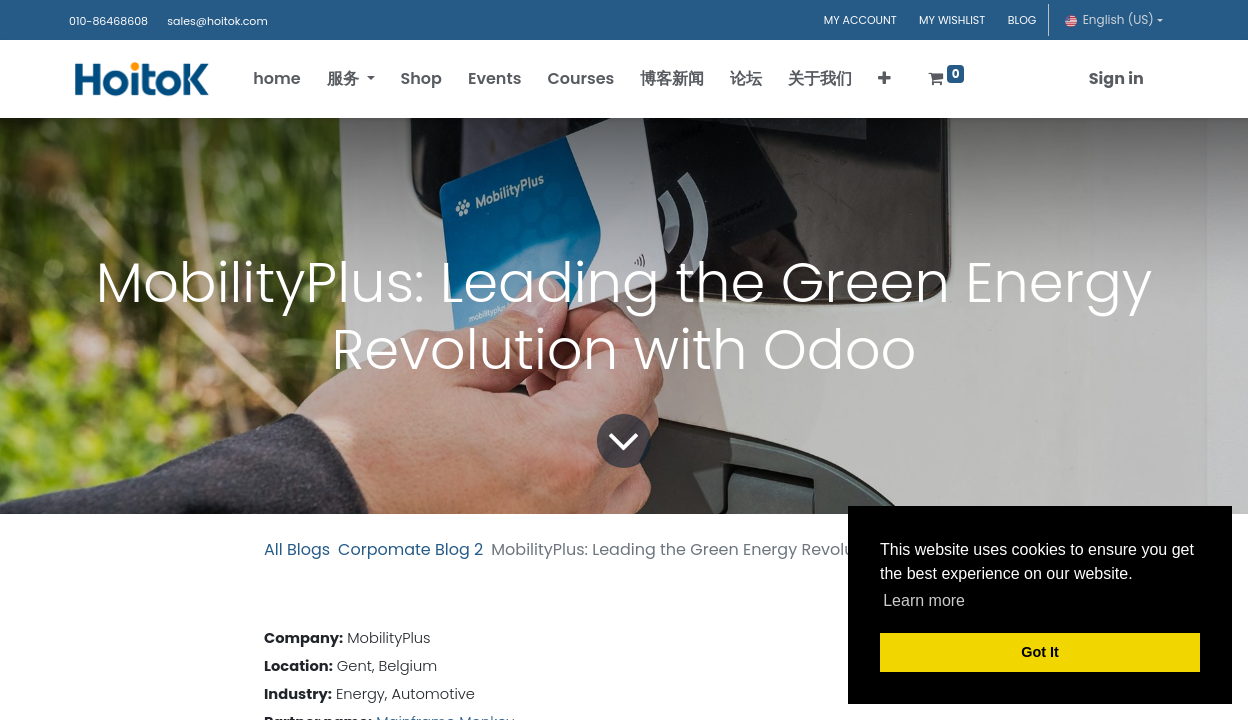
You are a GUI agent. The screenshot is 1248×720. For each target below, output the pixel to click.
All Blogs (297, 549)
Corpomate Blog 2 (410, 549)
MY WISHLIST (952, 20)
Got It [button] (1040, 652)
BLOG (1022, 20)
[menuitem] (278, 79)
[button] (886, 79)
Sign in (1114, 78)
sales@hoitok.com (217, 21)
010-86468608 (108, 21)
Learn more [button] (924, 600)
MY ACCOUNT (860, 20)
